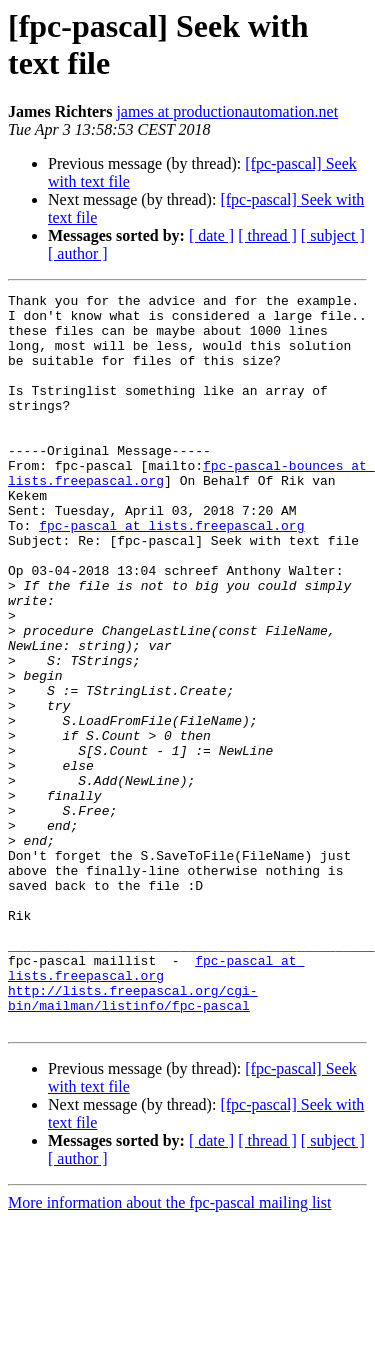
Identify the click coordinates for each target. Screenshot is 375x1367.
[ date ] (211, 235)
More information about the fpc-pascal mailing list (169, 1349)
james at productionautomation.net (227, 111)
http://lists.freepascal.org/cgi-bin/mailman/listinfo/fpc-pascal (133, 1140)
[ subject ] (333, 235)
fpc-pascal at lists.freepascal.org (171, 573)
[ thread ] (267, 235)
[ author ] (78, 253)
